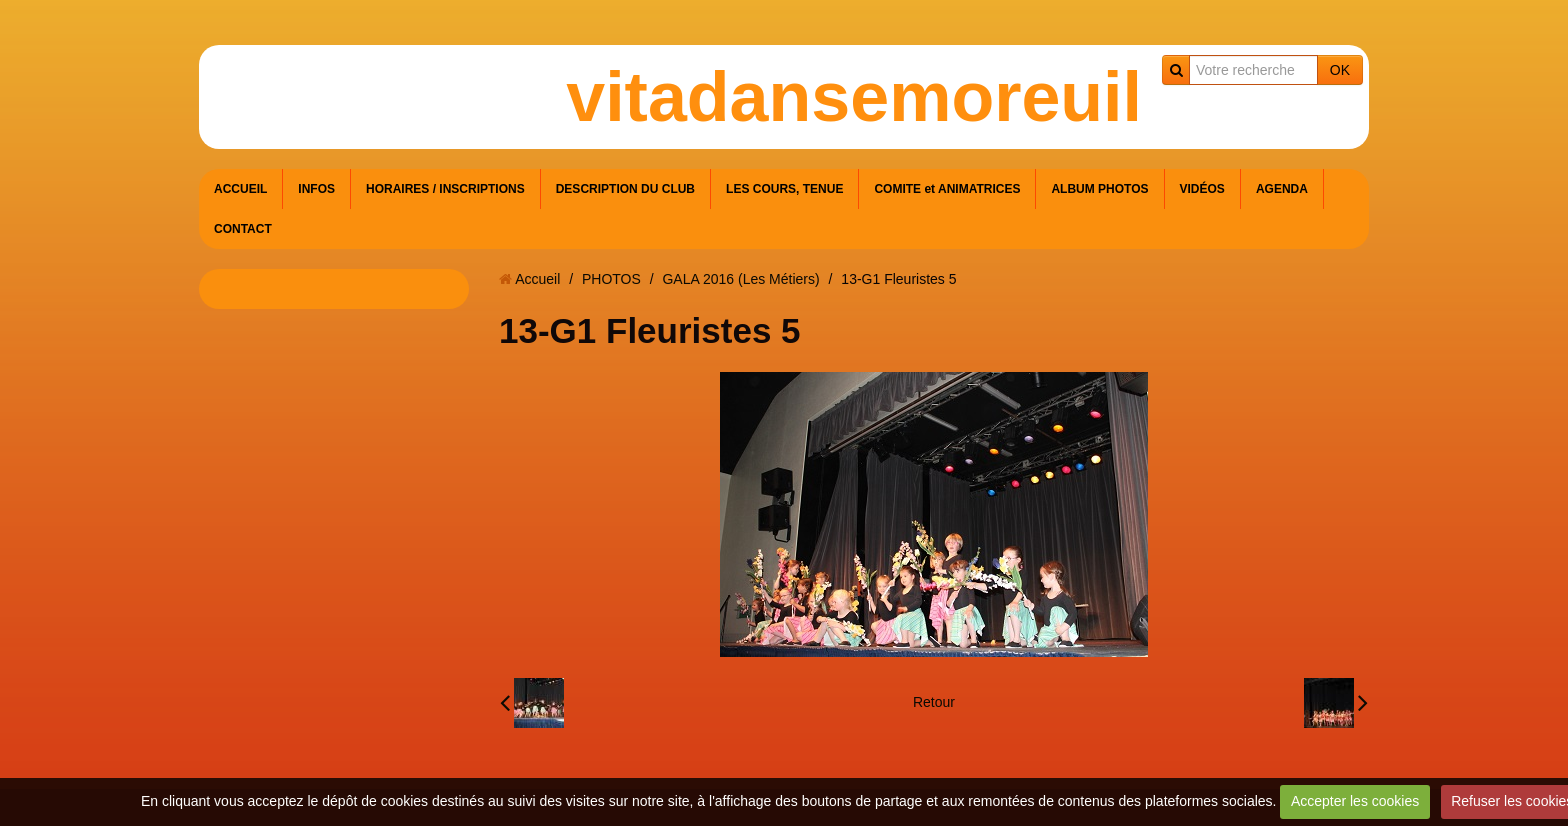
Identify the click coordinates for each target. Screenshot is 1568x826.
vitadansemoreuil (854, 97)
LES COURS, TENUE (784, 189)
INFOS (316, 189)
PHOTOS (611, 279)
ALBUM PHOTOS (1099, 189)
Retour (934, 702)
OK (1340, 70)
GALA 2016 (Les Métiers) (740, 279)
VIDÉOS (1202, 189)
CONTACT (243, 229)
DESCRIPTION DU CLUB (625, 189)
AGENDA (1282, 189)
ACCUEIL (240, 189)
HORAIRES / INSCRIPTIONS (445, 189)
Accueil (537, 279)
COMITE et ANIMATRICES (947, 189)
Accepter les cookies (1355, 801)
